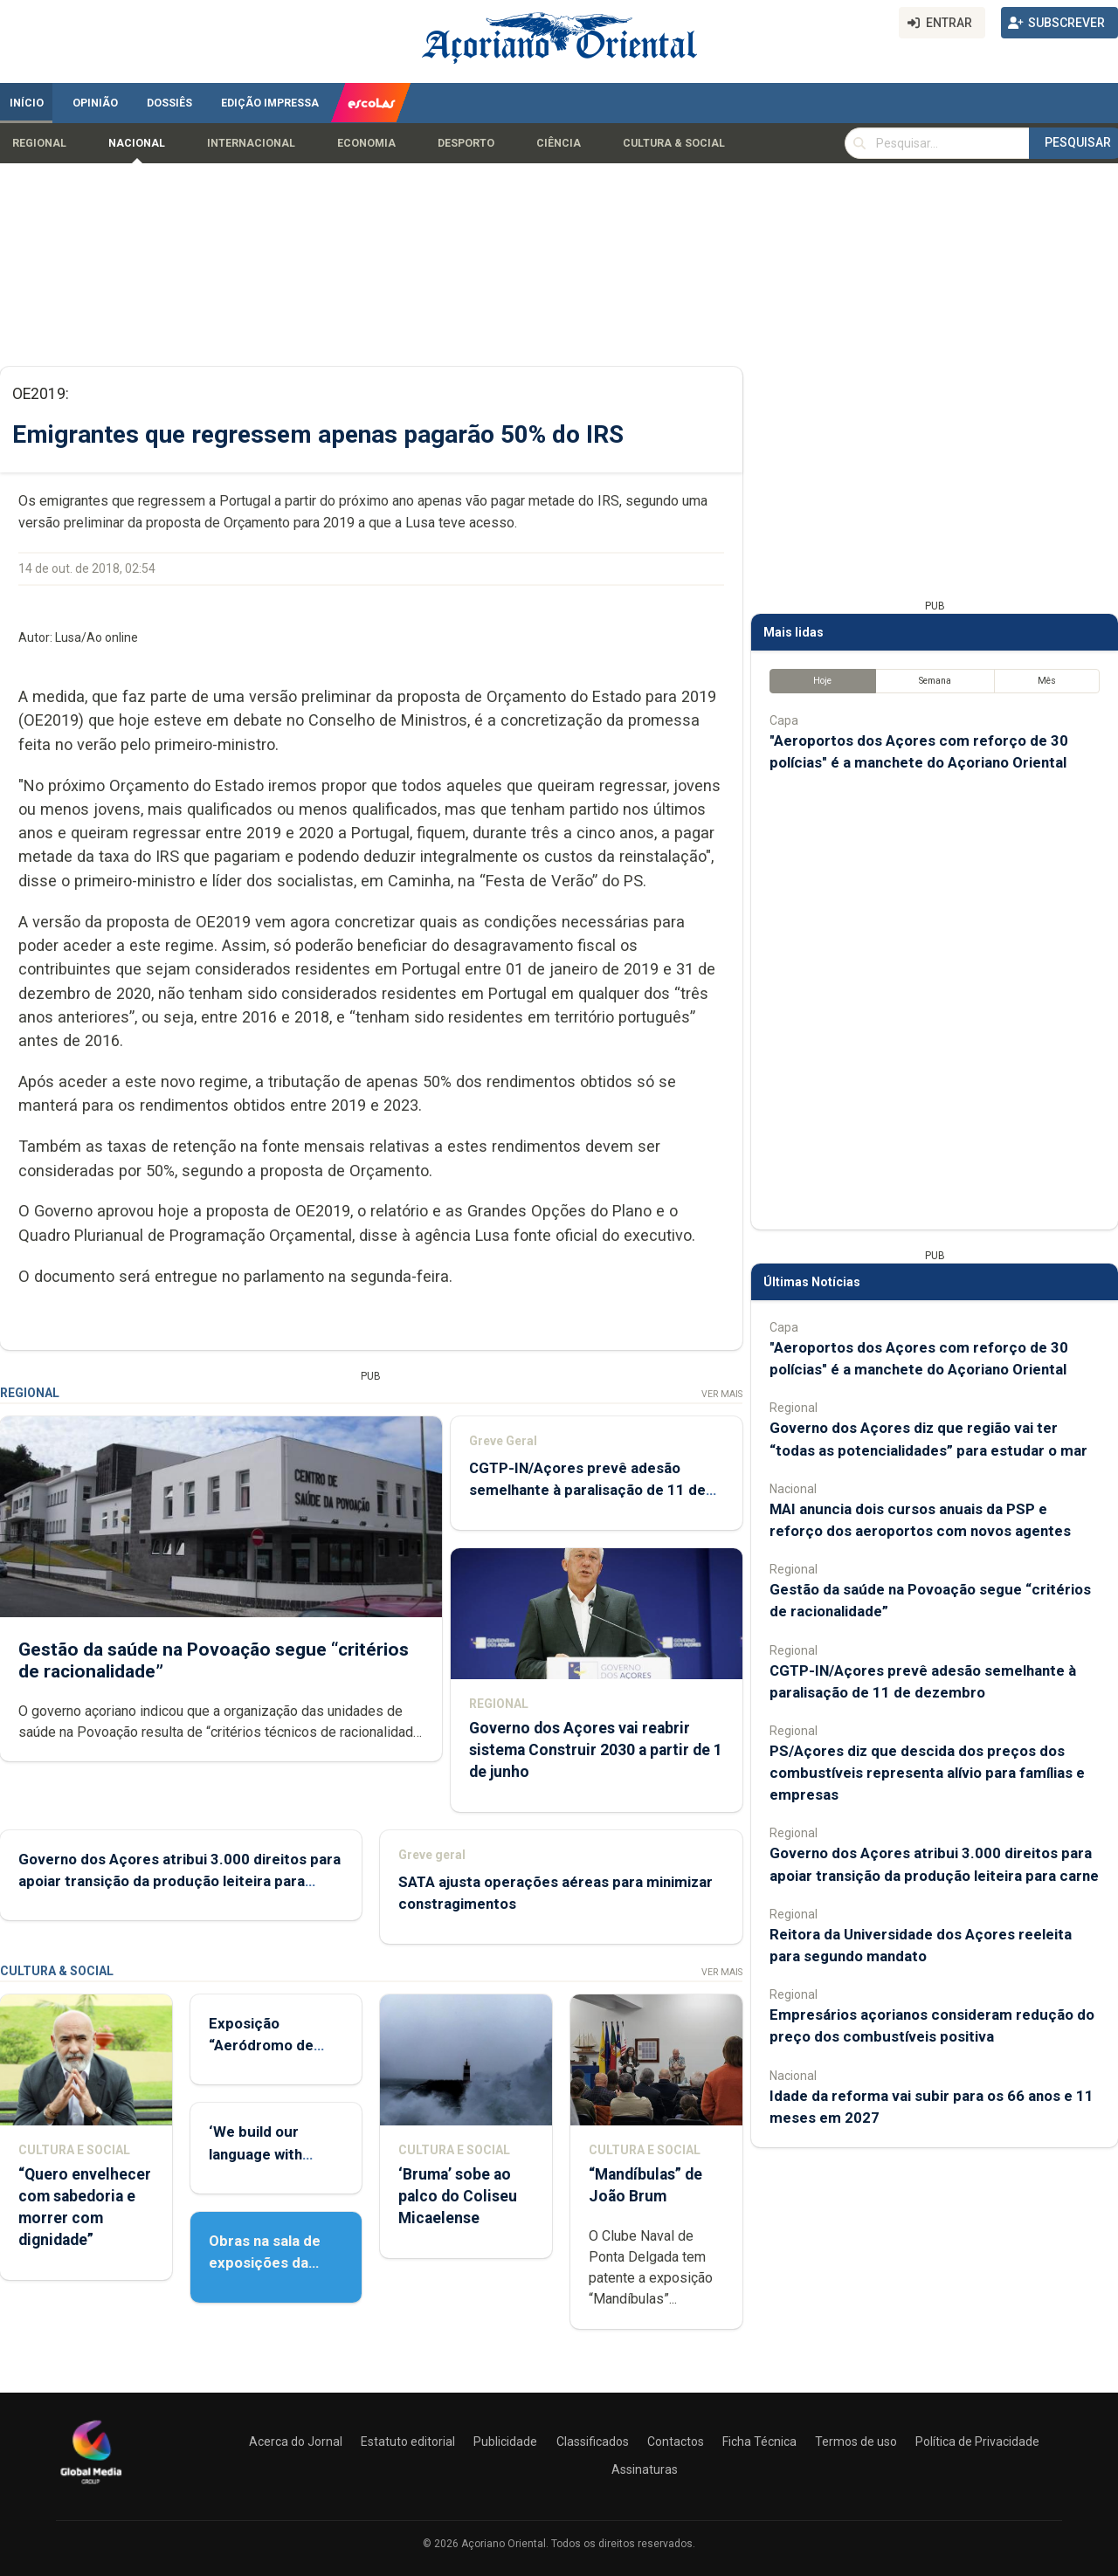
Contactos (675, 2442)
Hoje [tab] (822, 680)
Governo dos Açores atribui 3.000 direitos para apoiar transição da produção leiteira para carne (179, 1880)
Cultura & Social (674, 143)
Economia (366, 143)
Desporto (466, 143)
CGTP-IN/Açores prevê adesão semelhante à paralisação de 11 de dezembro (587, 1490)
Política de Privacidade (977, 2442)
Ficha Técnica (759, 2442)
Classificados (592, 2442)
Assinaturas (644, 2469)
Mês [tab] (1047, 680)
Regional (39, 143)
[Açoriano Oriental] (91, 2486)
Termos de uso (856, 2442)
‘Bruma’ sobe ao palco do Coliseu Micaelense (457, 2196)
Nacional (136, 143)
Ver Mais (721, 1394)
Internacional (251, 143)
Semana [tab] (935, 680)
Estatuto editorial (408, 2442)
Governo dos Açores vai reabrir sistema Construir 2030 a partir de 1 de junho (595, 1749)
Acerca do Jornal (295, 2442)
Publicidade (505, 2442)
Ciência (558, 143)
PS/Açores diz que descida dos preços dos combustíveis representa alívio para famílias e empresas (927, 1772)
